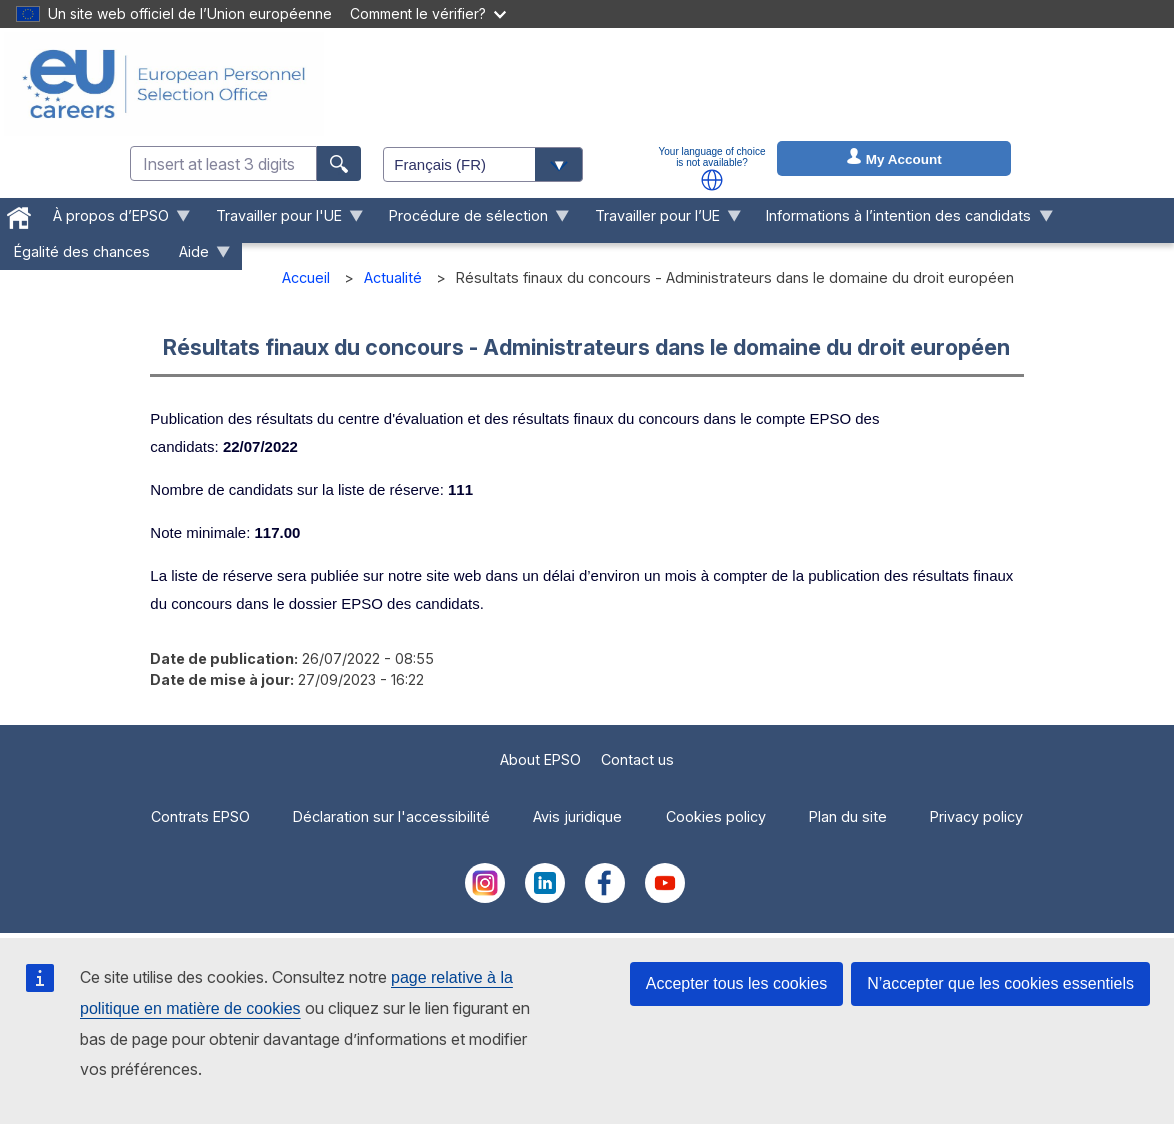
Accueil (306, 277)
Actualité (393, 277)
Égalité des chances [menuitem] (82, 251)
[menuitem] (19, 214)
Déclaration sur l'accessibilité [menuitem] (391, 816)
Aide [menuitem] (198, 256)
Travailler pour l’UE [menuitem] (660, 220)
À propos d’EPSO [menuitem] (115, 220)
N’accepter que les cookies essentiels (1000, 983)
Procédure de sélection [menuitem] (471, 220)
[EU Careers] (164, 84)
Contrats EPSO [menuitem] (200, 816)
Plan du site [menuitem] (848, 816)
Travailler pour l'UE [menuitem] (283, 220)
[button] (712, 180)
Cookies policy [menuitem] (716, 816)
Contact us (637, 759)
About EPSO (540, 759)
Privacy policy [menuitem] (976, 816)
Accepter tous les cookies (736, 983)
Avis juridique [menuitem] (577, 816)
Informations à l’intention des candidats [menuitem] (902, 220)
